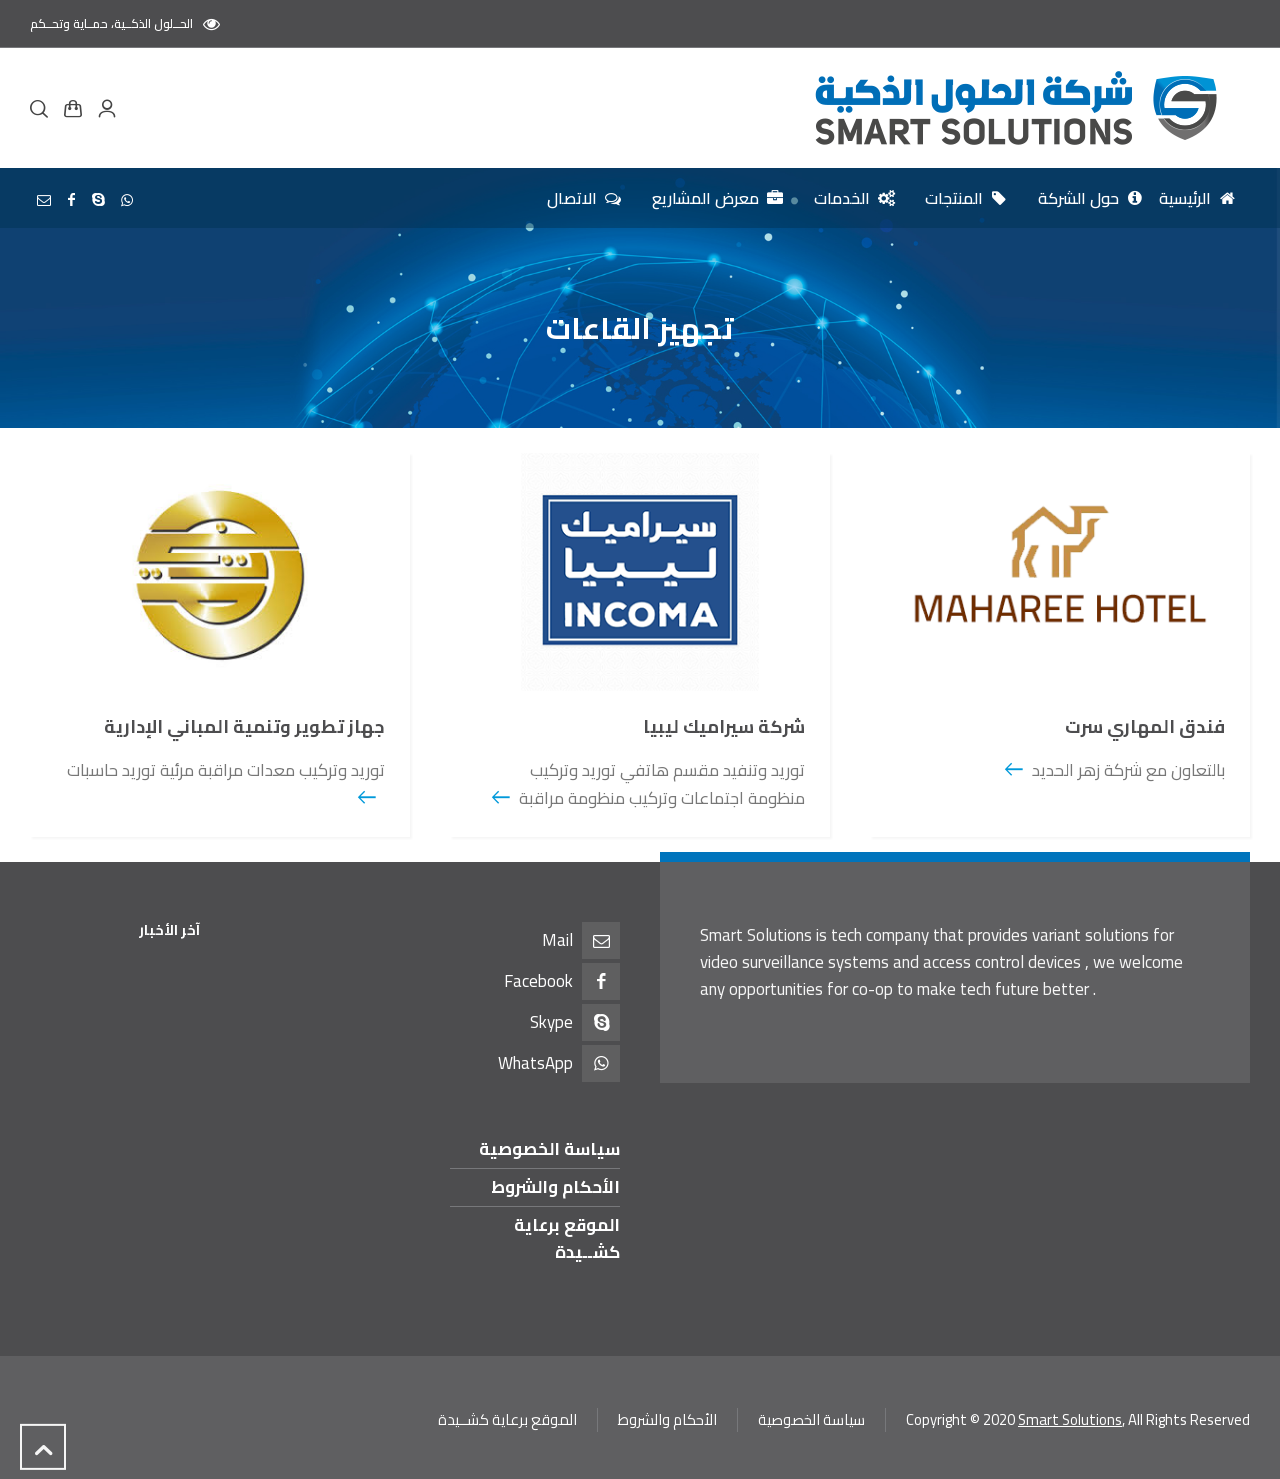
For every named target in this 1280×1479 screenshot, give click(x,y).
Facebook (538, 981)
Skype (551, 1022)
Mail (557, 940)
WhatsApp (535, 1063)
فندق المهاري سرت (1145, 726)
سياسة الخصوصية (549, 1149)
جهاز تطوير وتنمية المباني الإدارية (244, 726)
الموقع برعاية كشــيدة (567, 1238)
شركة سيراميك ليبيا (724, 726)
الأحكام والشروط (555, 1187)
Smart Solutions (1070, 1419)
